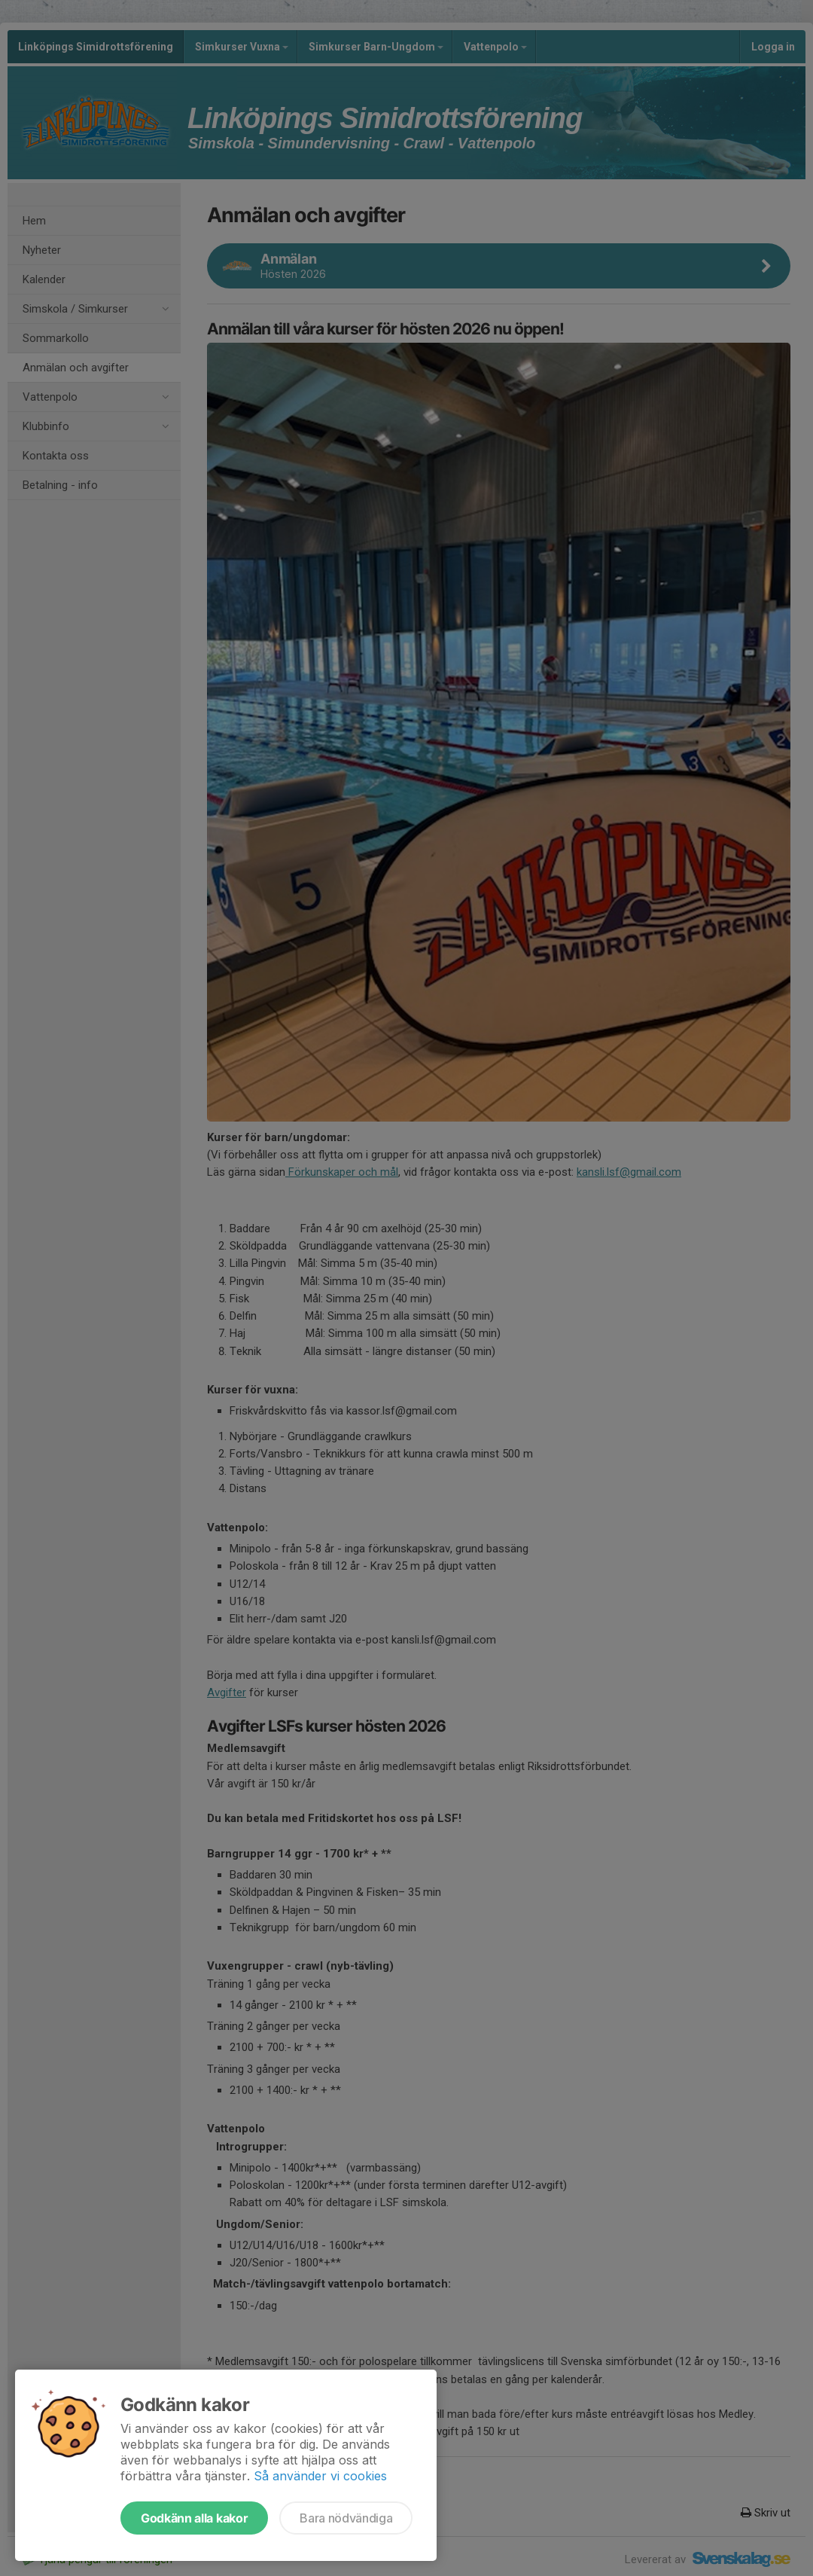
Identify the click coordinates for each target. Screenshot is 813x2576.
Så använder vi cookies (320, 2475)
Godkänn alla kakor (194, 2518)
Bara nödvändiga (346, 2518)
